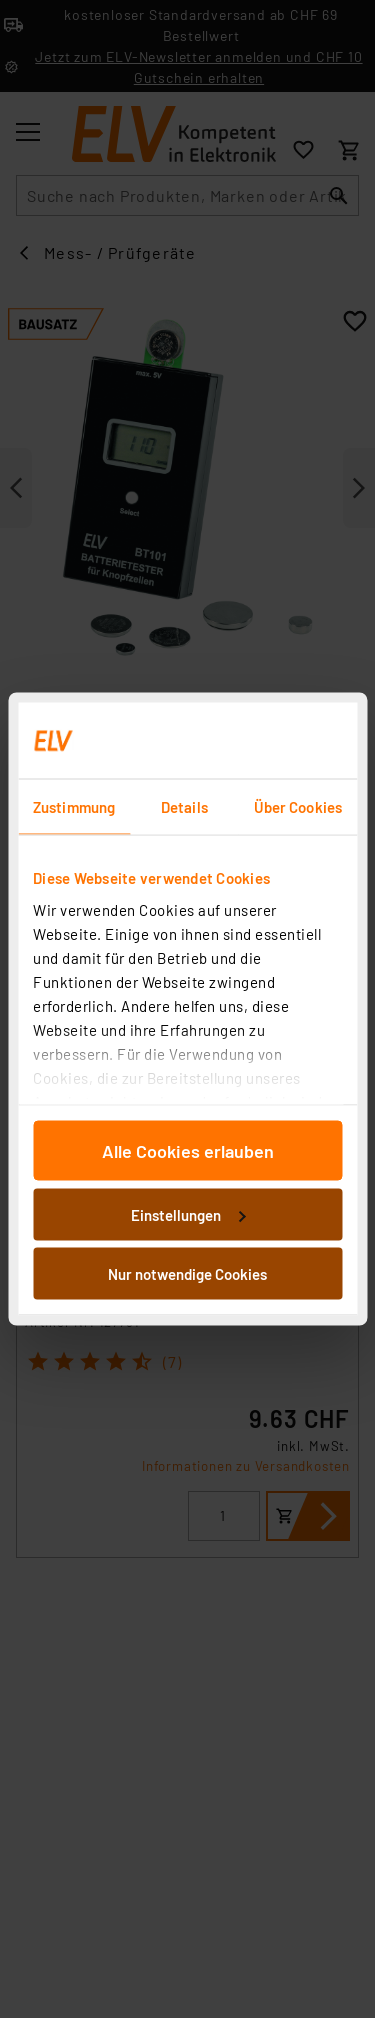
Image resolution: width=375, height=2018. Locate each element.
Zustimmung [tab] (74, 807)
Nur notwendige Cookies (187, 1274)
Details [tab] (184, 807)
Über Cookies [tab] (298, 807)
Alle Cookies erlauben (188, 1151)
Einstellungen (188, 1214)
